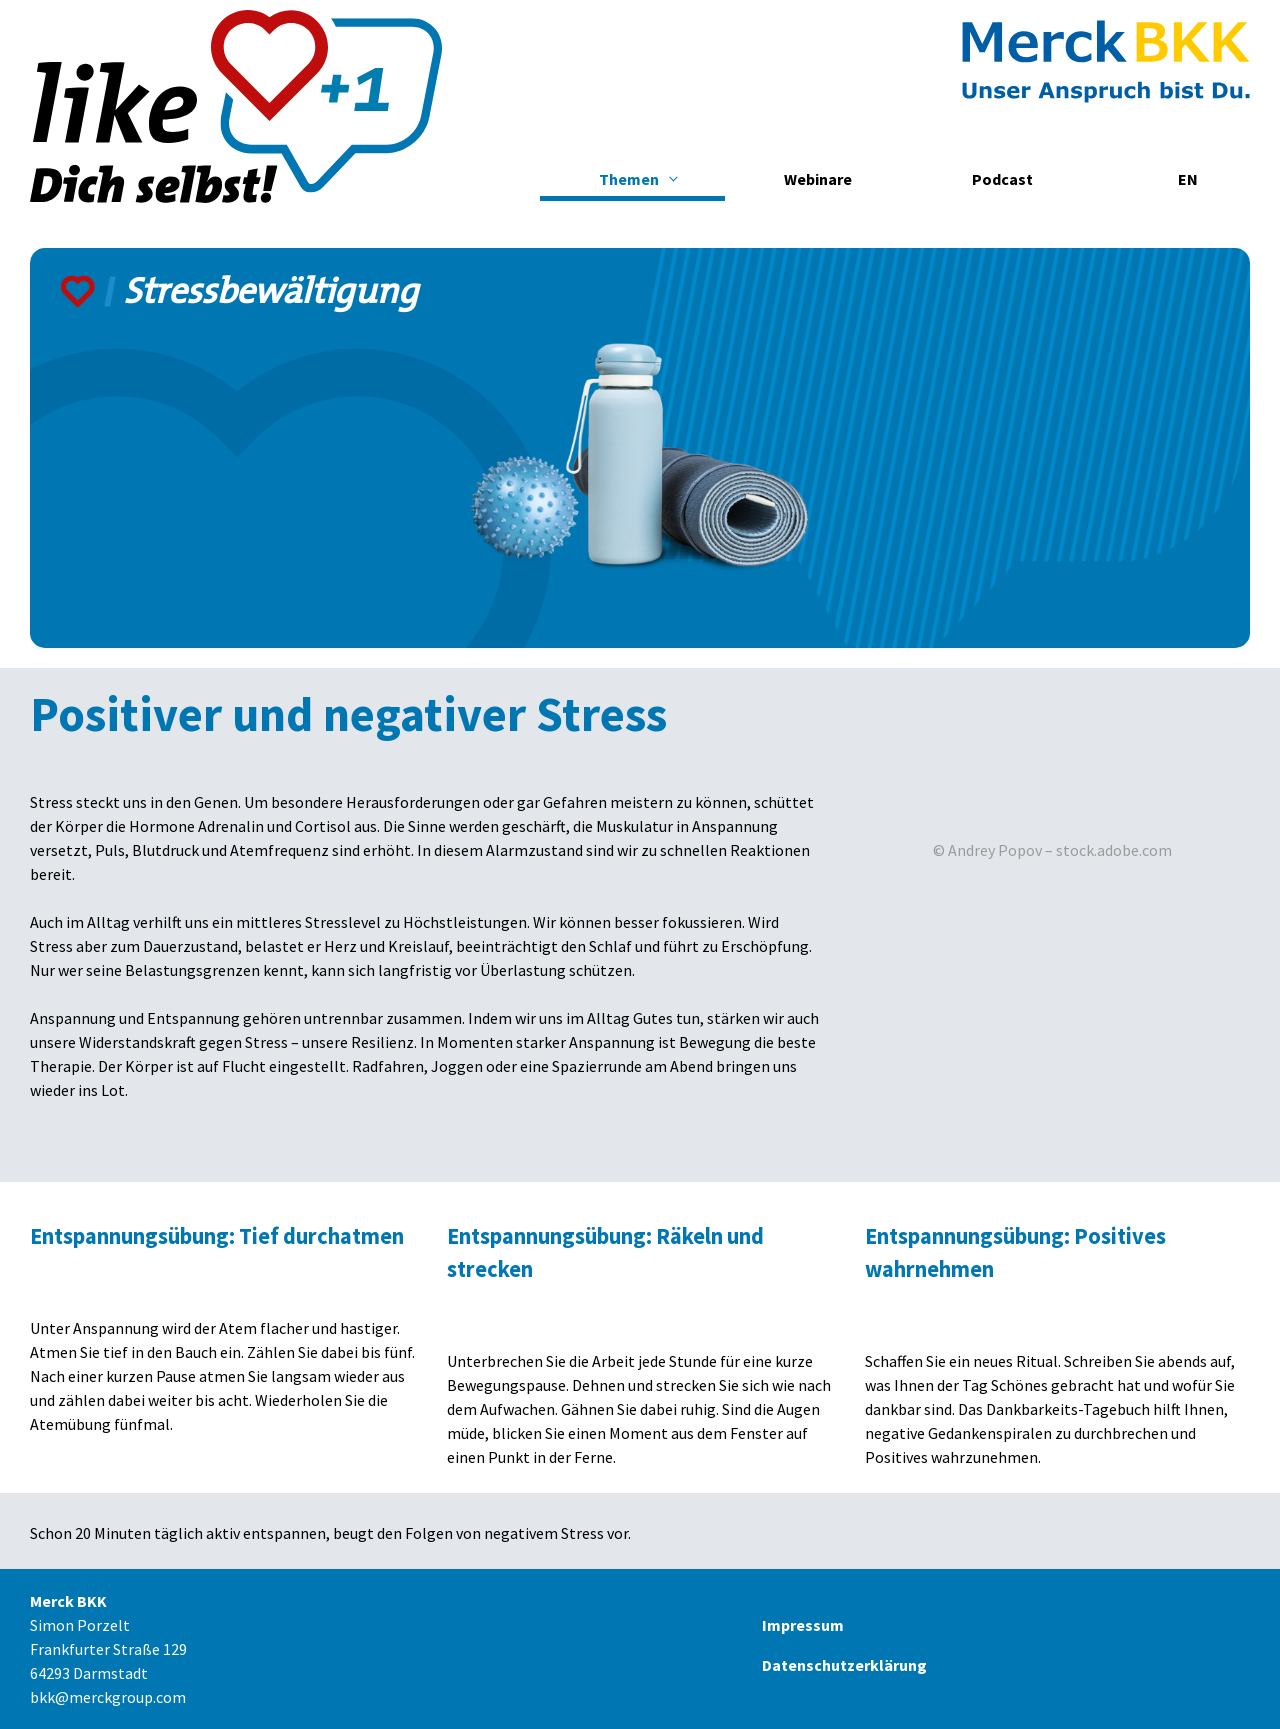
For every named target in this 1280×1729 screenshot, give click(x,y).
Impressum (803, 1625)
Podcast (1002, 179)
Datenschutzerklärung (844, 1665)
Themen (629, 179)
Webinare (818, 179)
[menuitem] (1187, 179)
